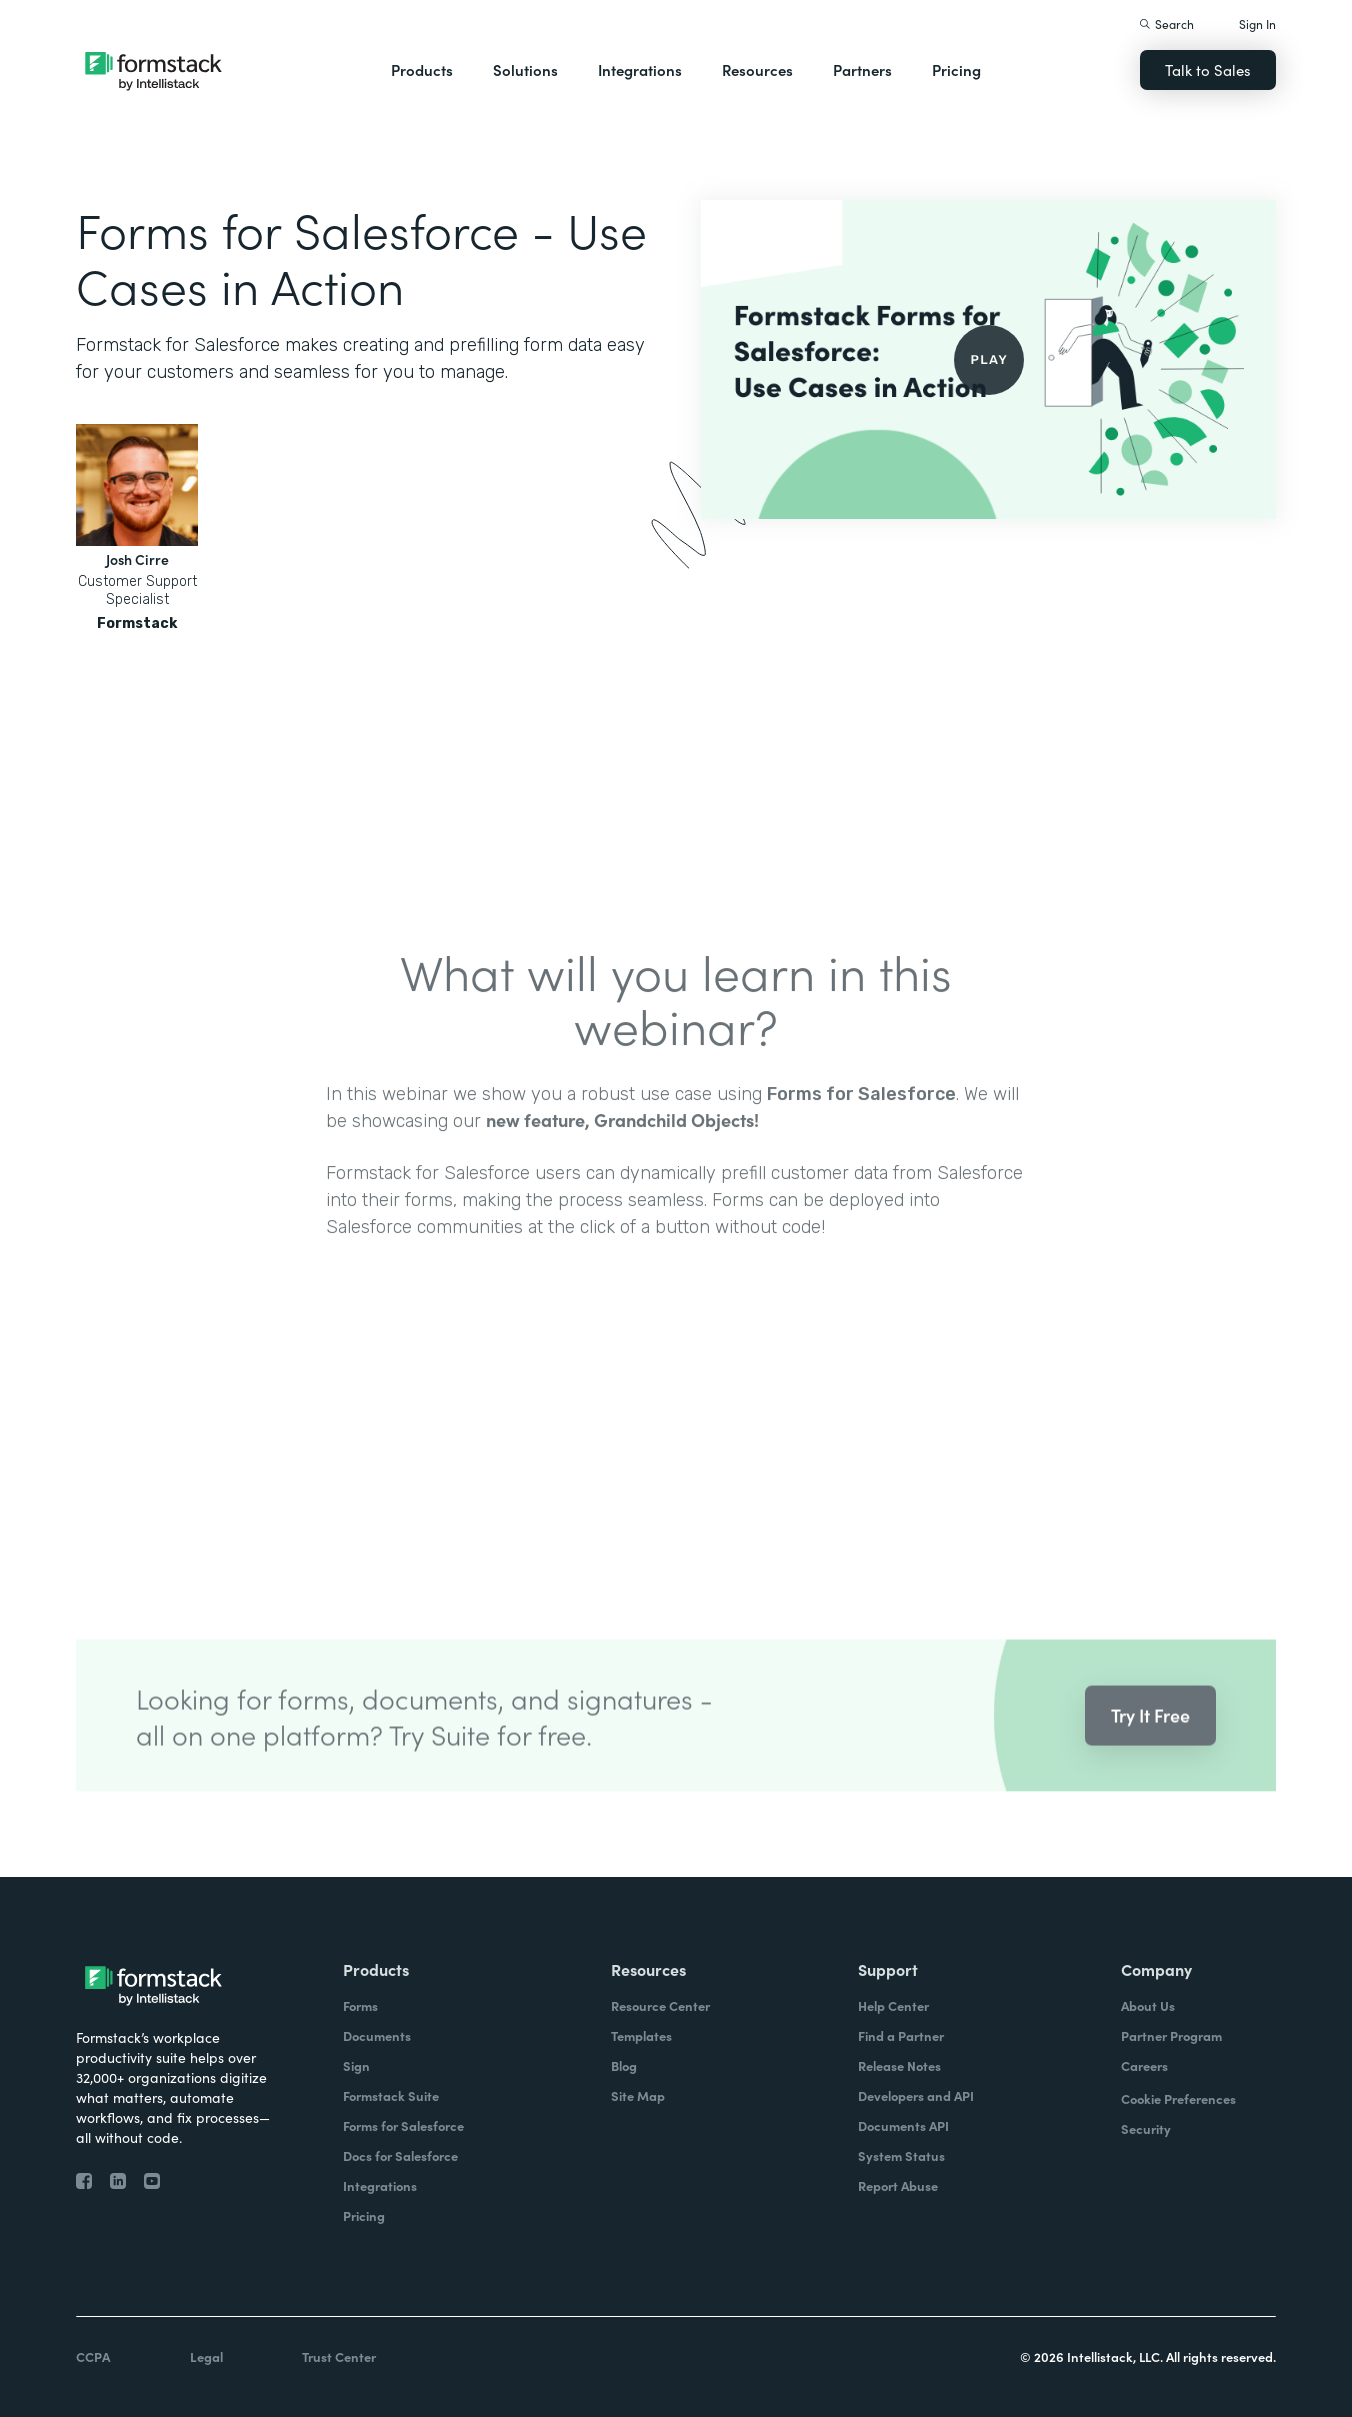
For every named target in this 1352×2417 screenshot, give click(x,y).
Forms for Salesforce (861, 1120)
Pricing (956, 69)
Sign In (1257, 23)
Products (422, 69)
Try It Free (1150, 1741)
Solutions (525, 69)
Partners (862, 69)
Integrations (640, 69)
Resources (757, 69)
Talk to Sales (1208, 69)
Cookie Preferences (1178, 2098)
